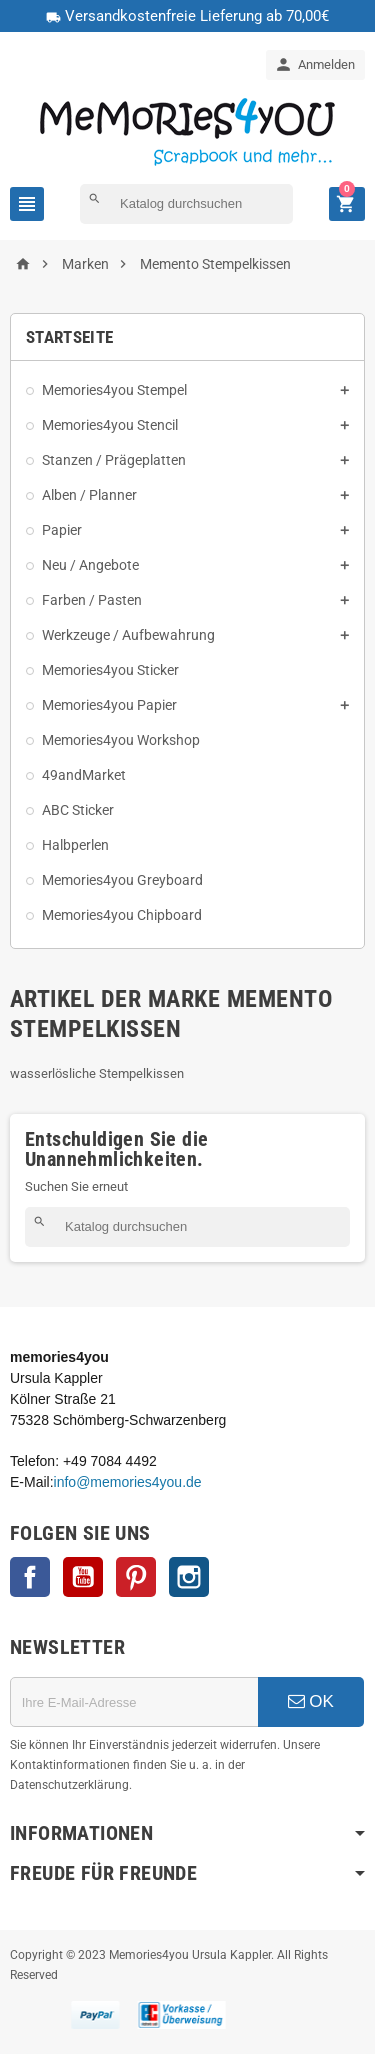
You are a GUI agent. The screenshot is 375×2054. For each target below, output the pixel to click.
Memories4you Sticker (110, 670)
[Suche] (186, 204)
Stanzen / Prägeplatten (114, 460)
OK (311, 1701)
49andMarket (84, 775)
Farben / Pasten (92, 600)
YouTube (83, 1577)
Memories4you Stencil (110, 425)
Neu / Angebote (90, 565)
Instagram (189, 1577)
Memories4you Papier (109, 705)
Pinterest (136, 1577)
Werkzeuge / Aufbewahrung (128, 635)
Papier (62, 530)
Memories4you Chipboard (122, 915)
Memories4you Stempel (114, 390)
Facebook (30, 1577)
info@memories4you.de (128, 1482)
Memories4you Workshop (121, 740)
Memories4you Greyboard (122, 880)
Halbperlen (75, 845)
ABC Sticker (78, 810)
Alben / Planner (89, 495)
